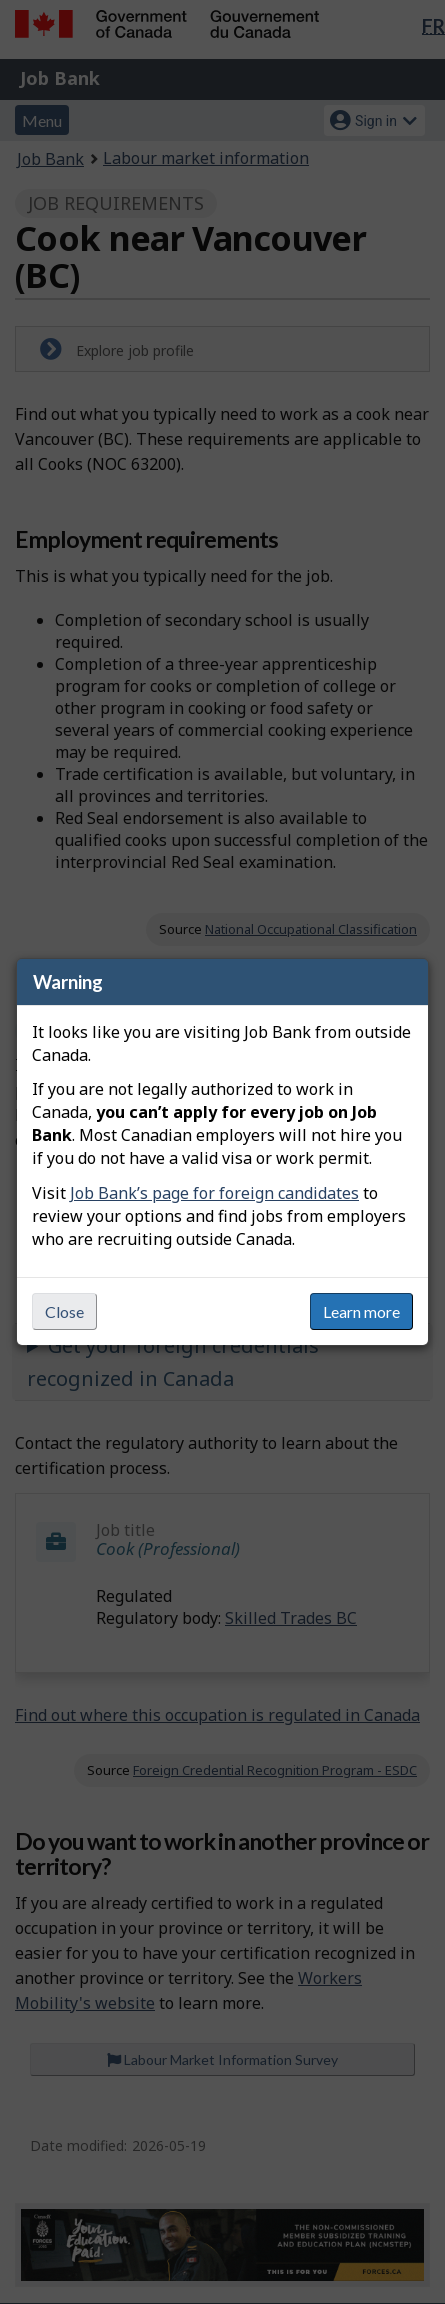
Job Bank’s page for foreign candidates (214, 1193)
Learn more (361, 1311)
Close (64, 1311)
